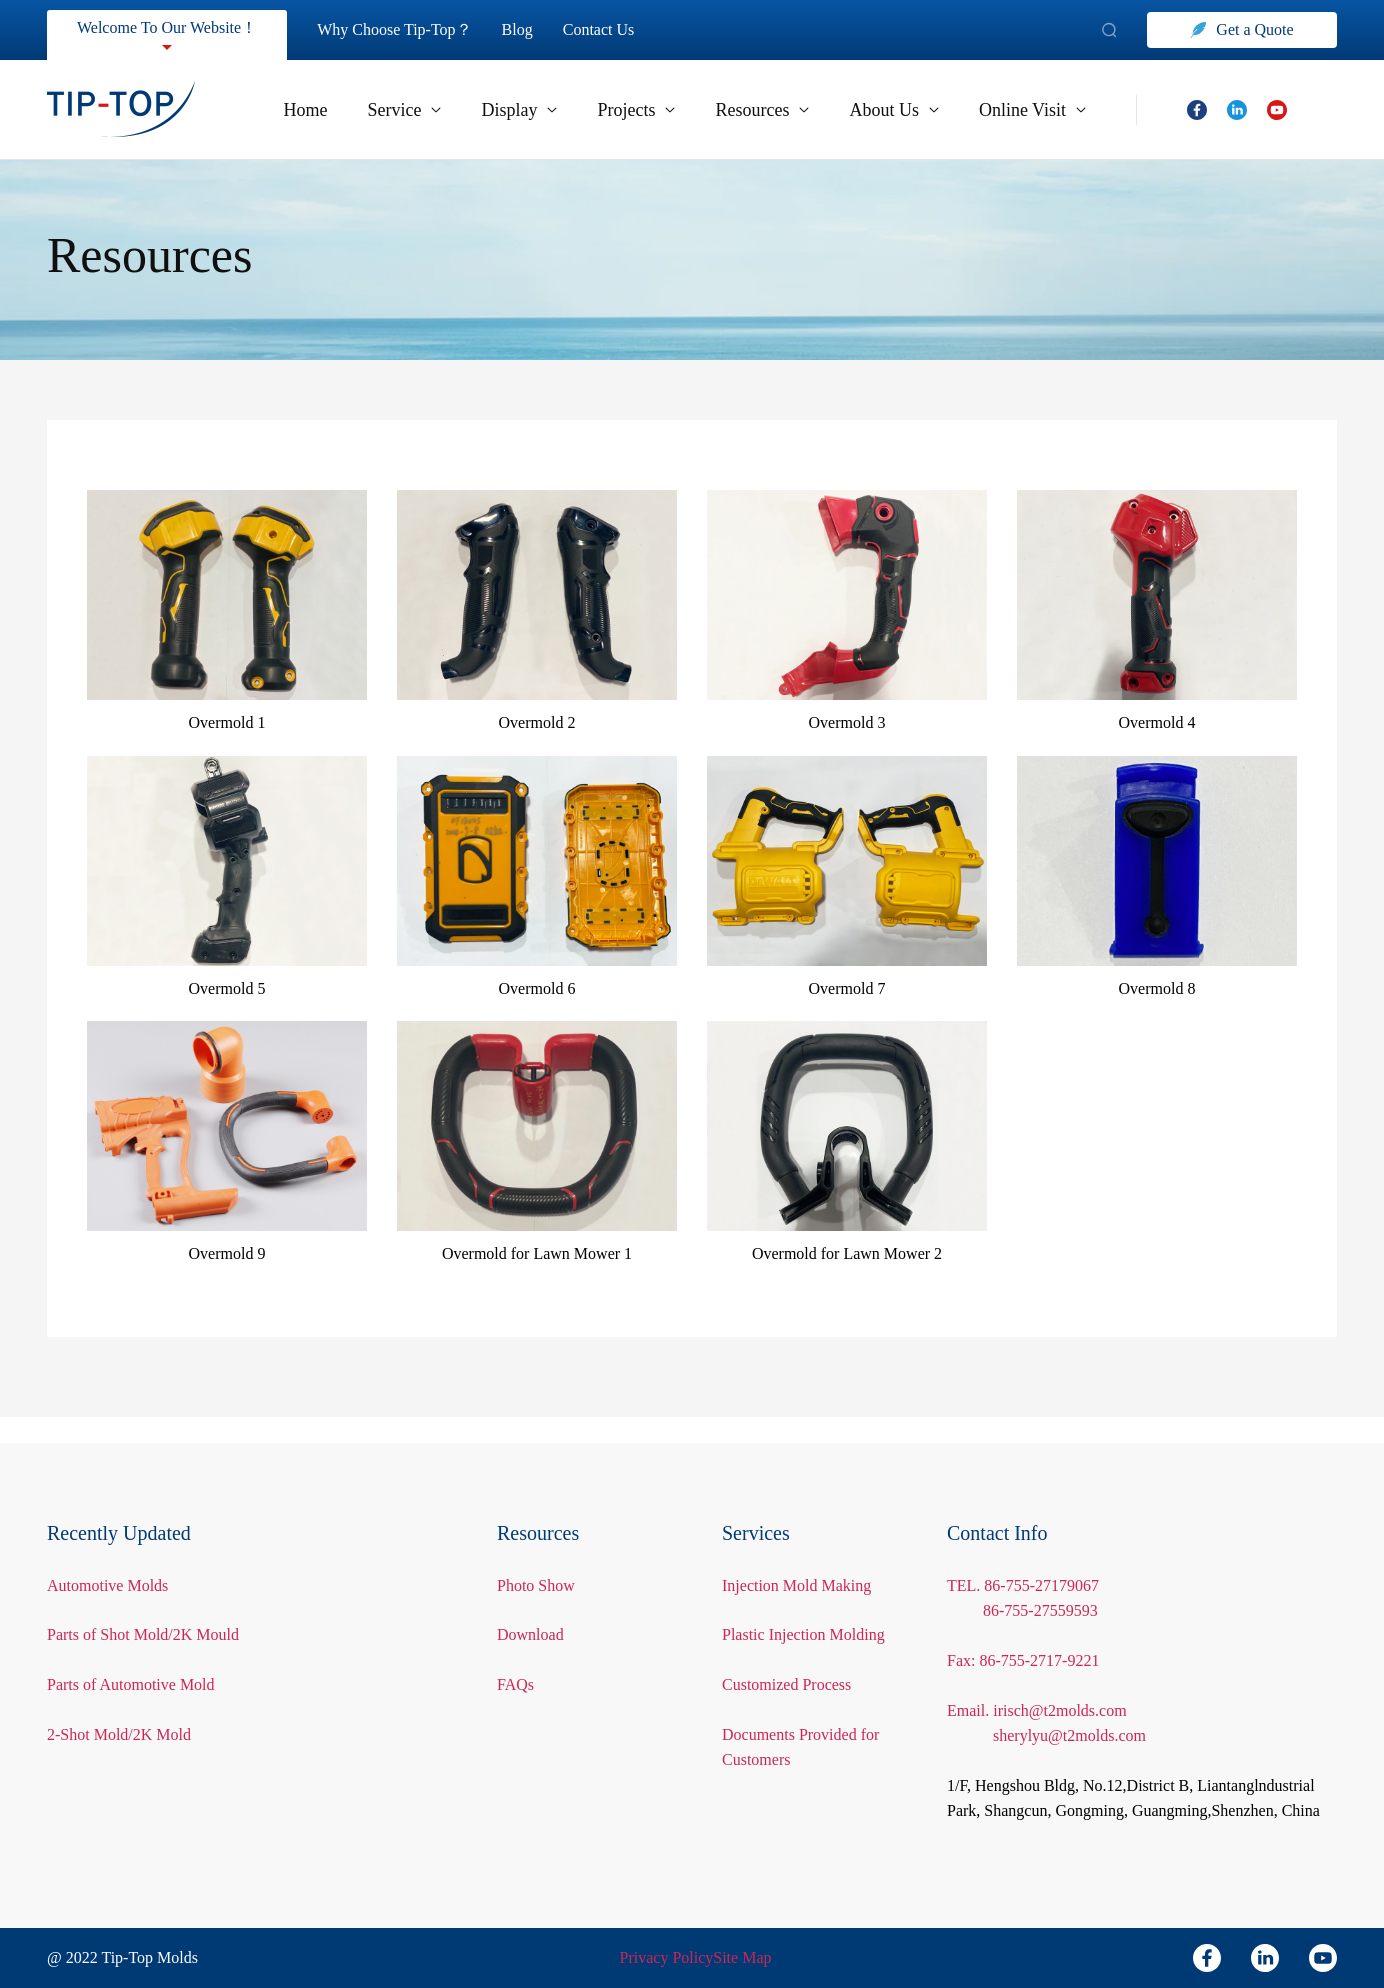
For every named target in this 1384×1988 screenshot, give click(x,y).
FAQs (514, 1658)
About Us (888, 110)
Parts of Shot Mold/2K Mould (145, 1609)
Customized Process (794, 1684)
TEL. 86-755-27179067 (1022, 1559)
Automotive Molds (110, 1559)
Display (491, 110)
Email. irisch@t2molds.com (1042, 1684)
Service (372, 110)
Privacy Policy (667, 1957)
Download (532, 1609)
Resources (749, 110)
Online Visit (1030, 110)
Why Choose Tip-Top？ (407, 29)
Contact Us (617, 29)
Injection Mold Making (797, 1559)
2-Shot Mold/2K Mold (119, 1708)
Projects (613, 110)
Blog (533, 29)
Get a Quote (1242, 29)
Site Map (743, 1957)
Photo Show (539, 1559)
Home (268, 110)
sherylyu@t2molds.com (1075, 1710)
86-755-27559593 (1041, 1585)
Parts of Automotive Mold (135, 1658)
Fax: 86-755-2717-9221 (1023, 1634)
